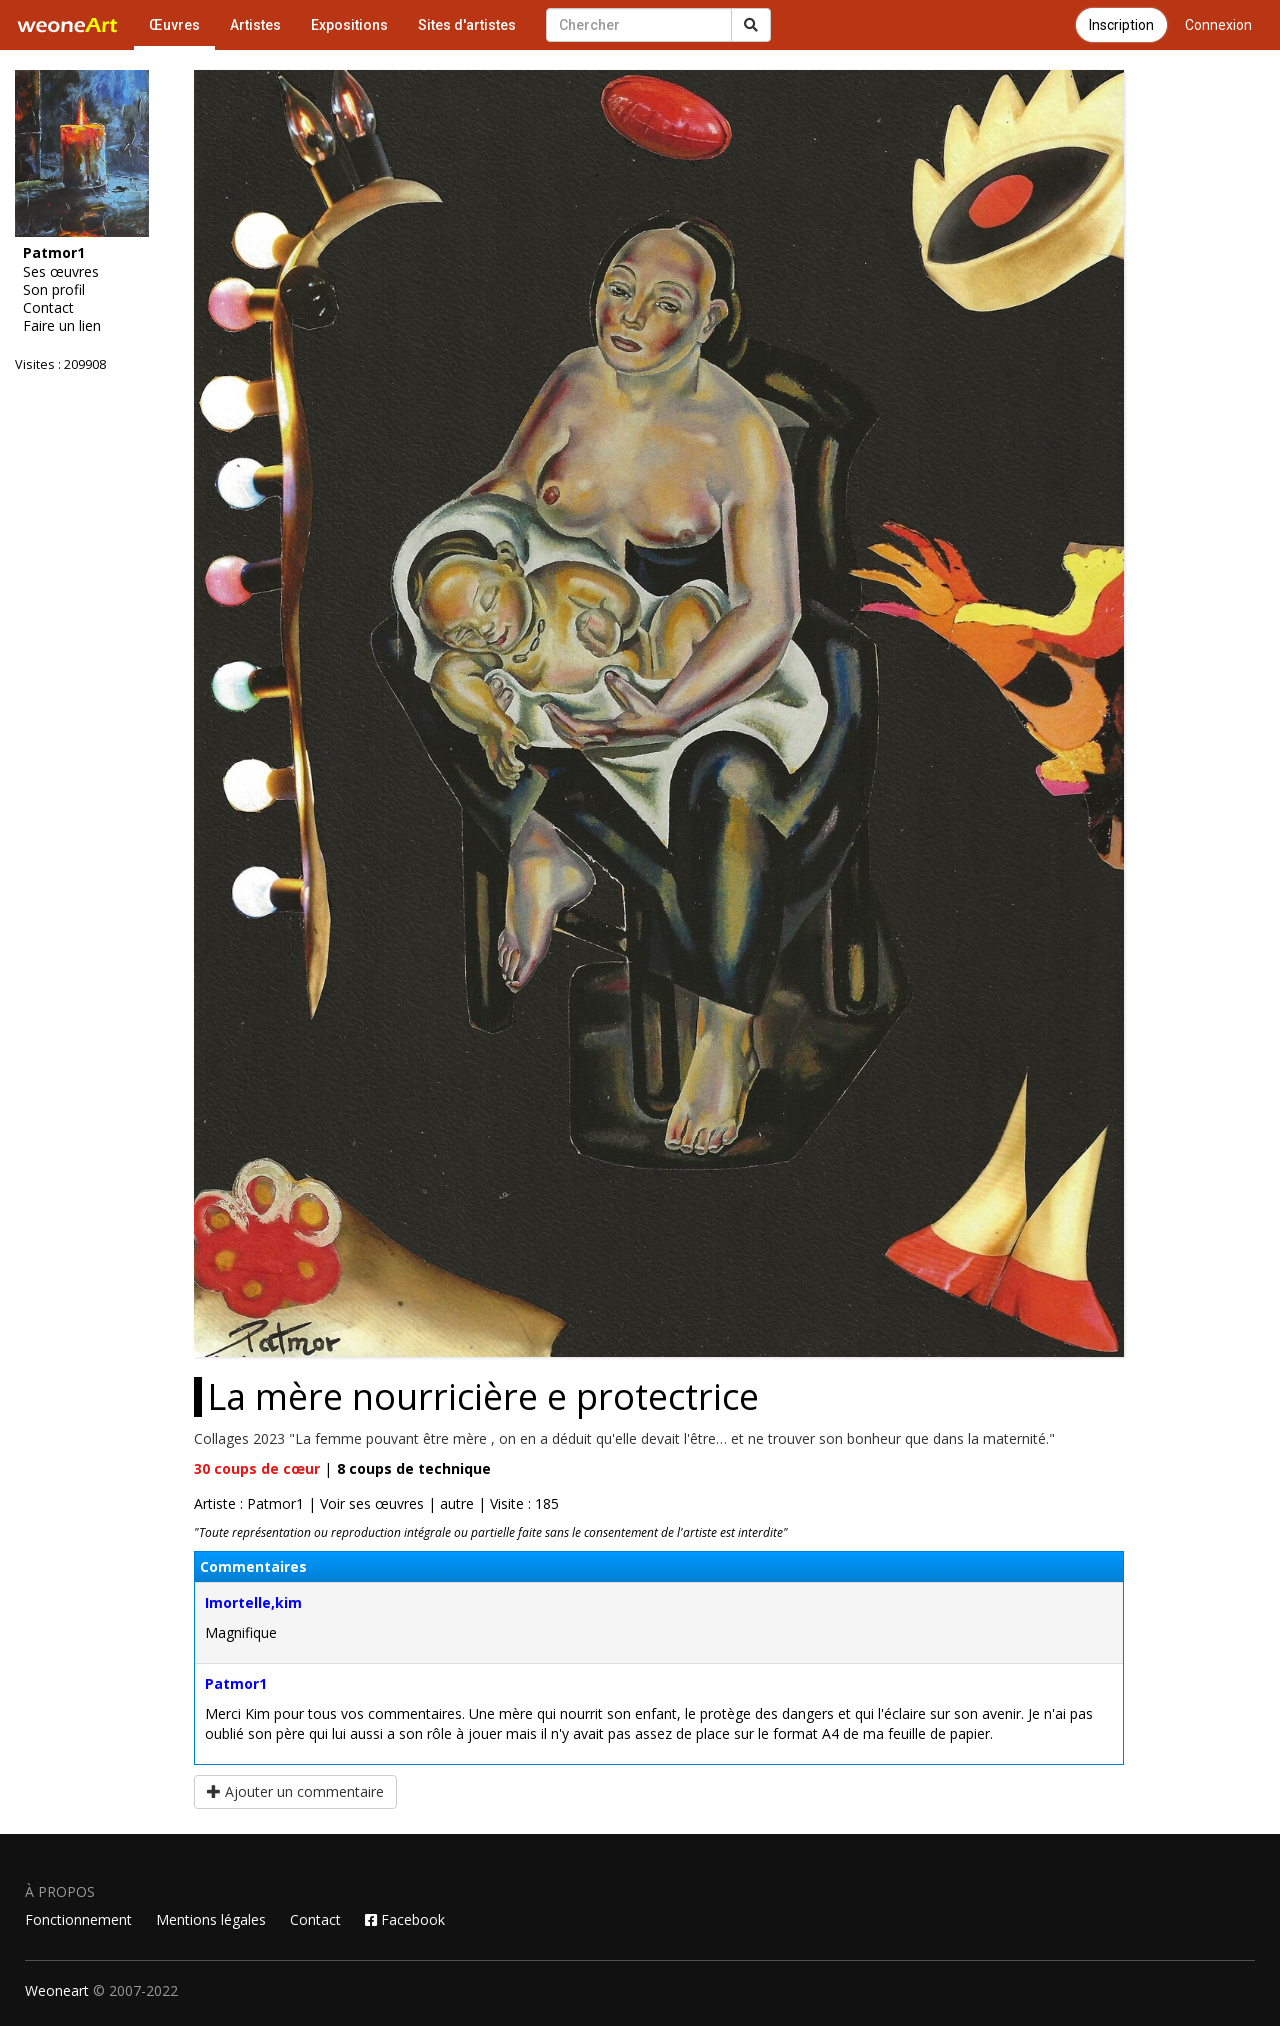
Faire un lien (62, 326)
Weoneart (57, 1990)
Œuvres (174, 25)
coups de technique (414, 1468)
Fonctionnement (78, 1919)
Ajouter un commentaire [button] (295, 1791)
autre (457, 1503)
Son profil (54, 290)
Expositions (349, 25)
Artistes (255, 25)
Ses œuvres (61, 272)
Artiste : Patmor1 (249, 1503)
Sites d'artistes (467, 25)
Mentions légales (211, 1919)
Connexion (1218, 25)
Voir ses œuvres (372, 1503)
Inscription (1121, 25)
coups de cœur (257, 1468)
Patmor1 (236, 1683)
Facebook (405, 1919)
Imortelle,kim (253, 1602)
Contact (48, 308)
